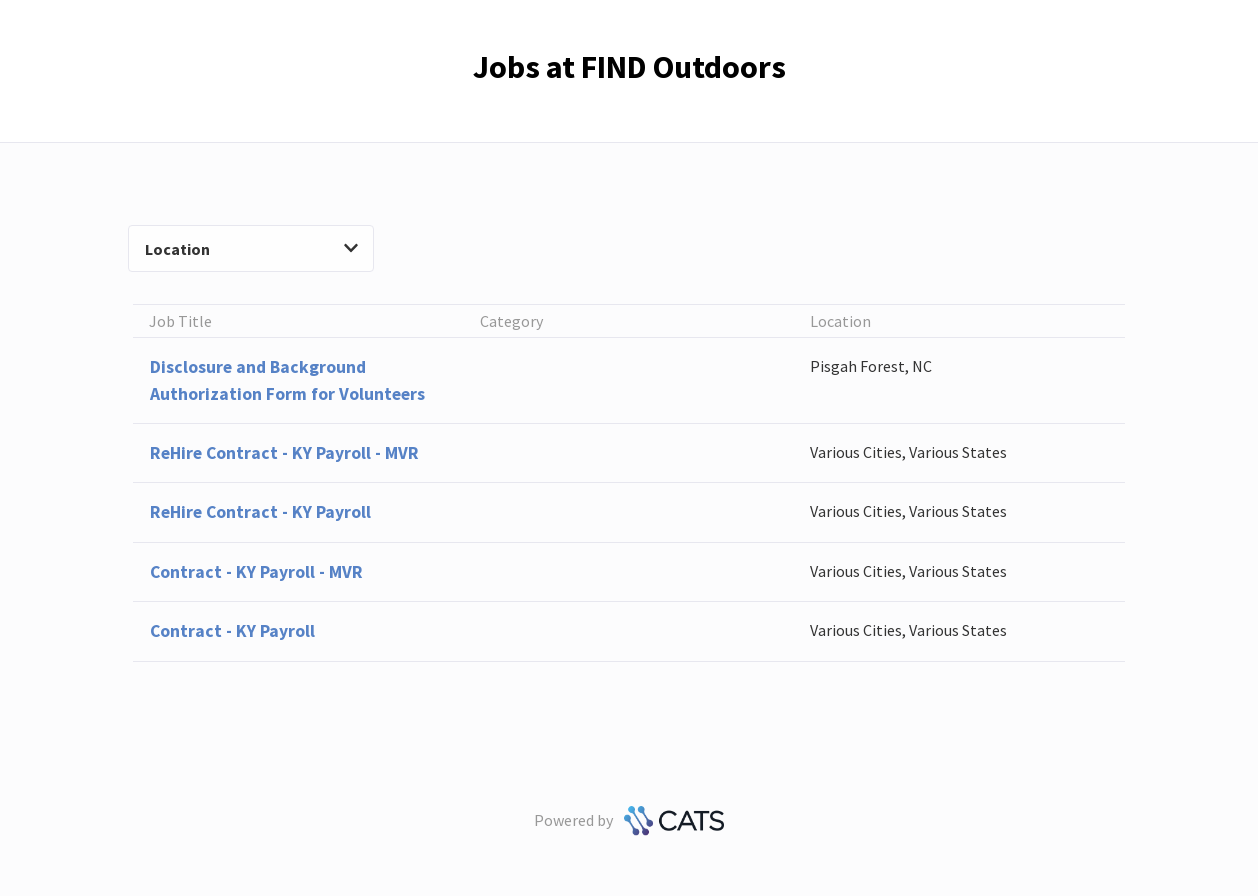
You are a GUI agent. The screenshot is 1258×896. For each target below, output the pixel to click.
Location (251, 249)
